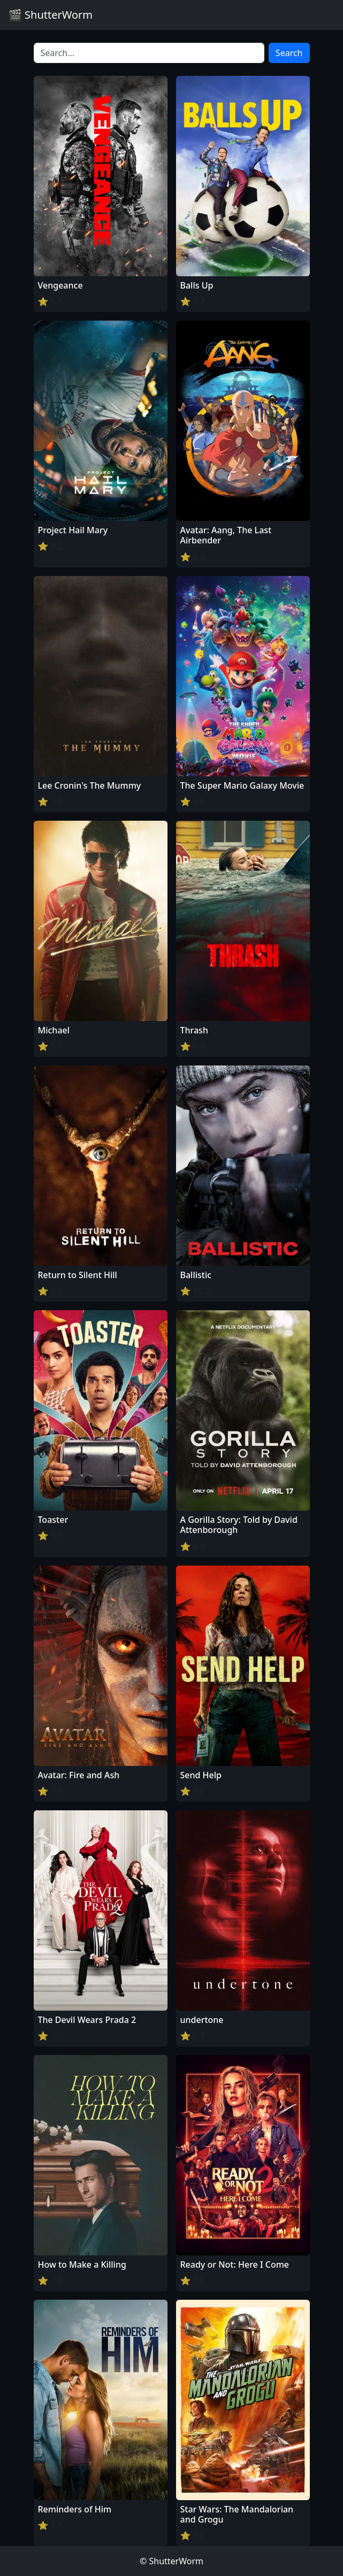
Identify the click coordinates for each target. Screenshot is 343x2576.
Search (289, 53)
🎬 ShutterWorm (51, 14)
